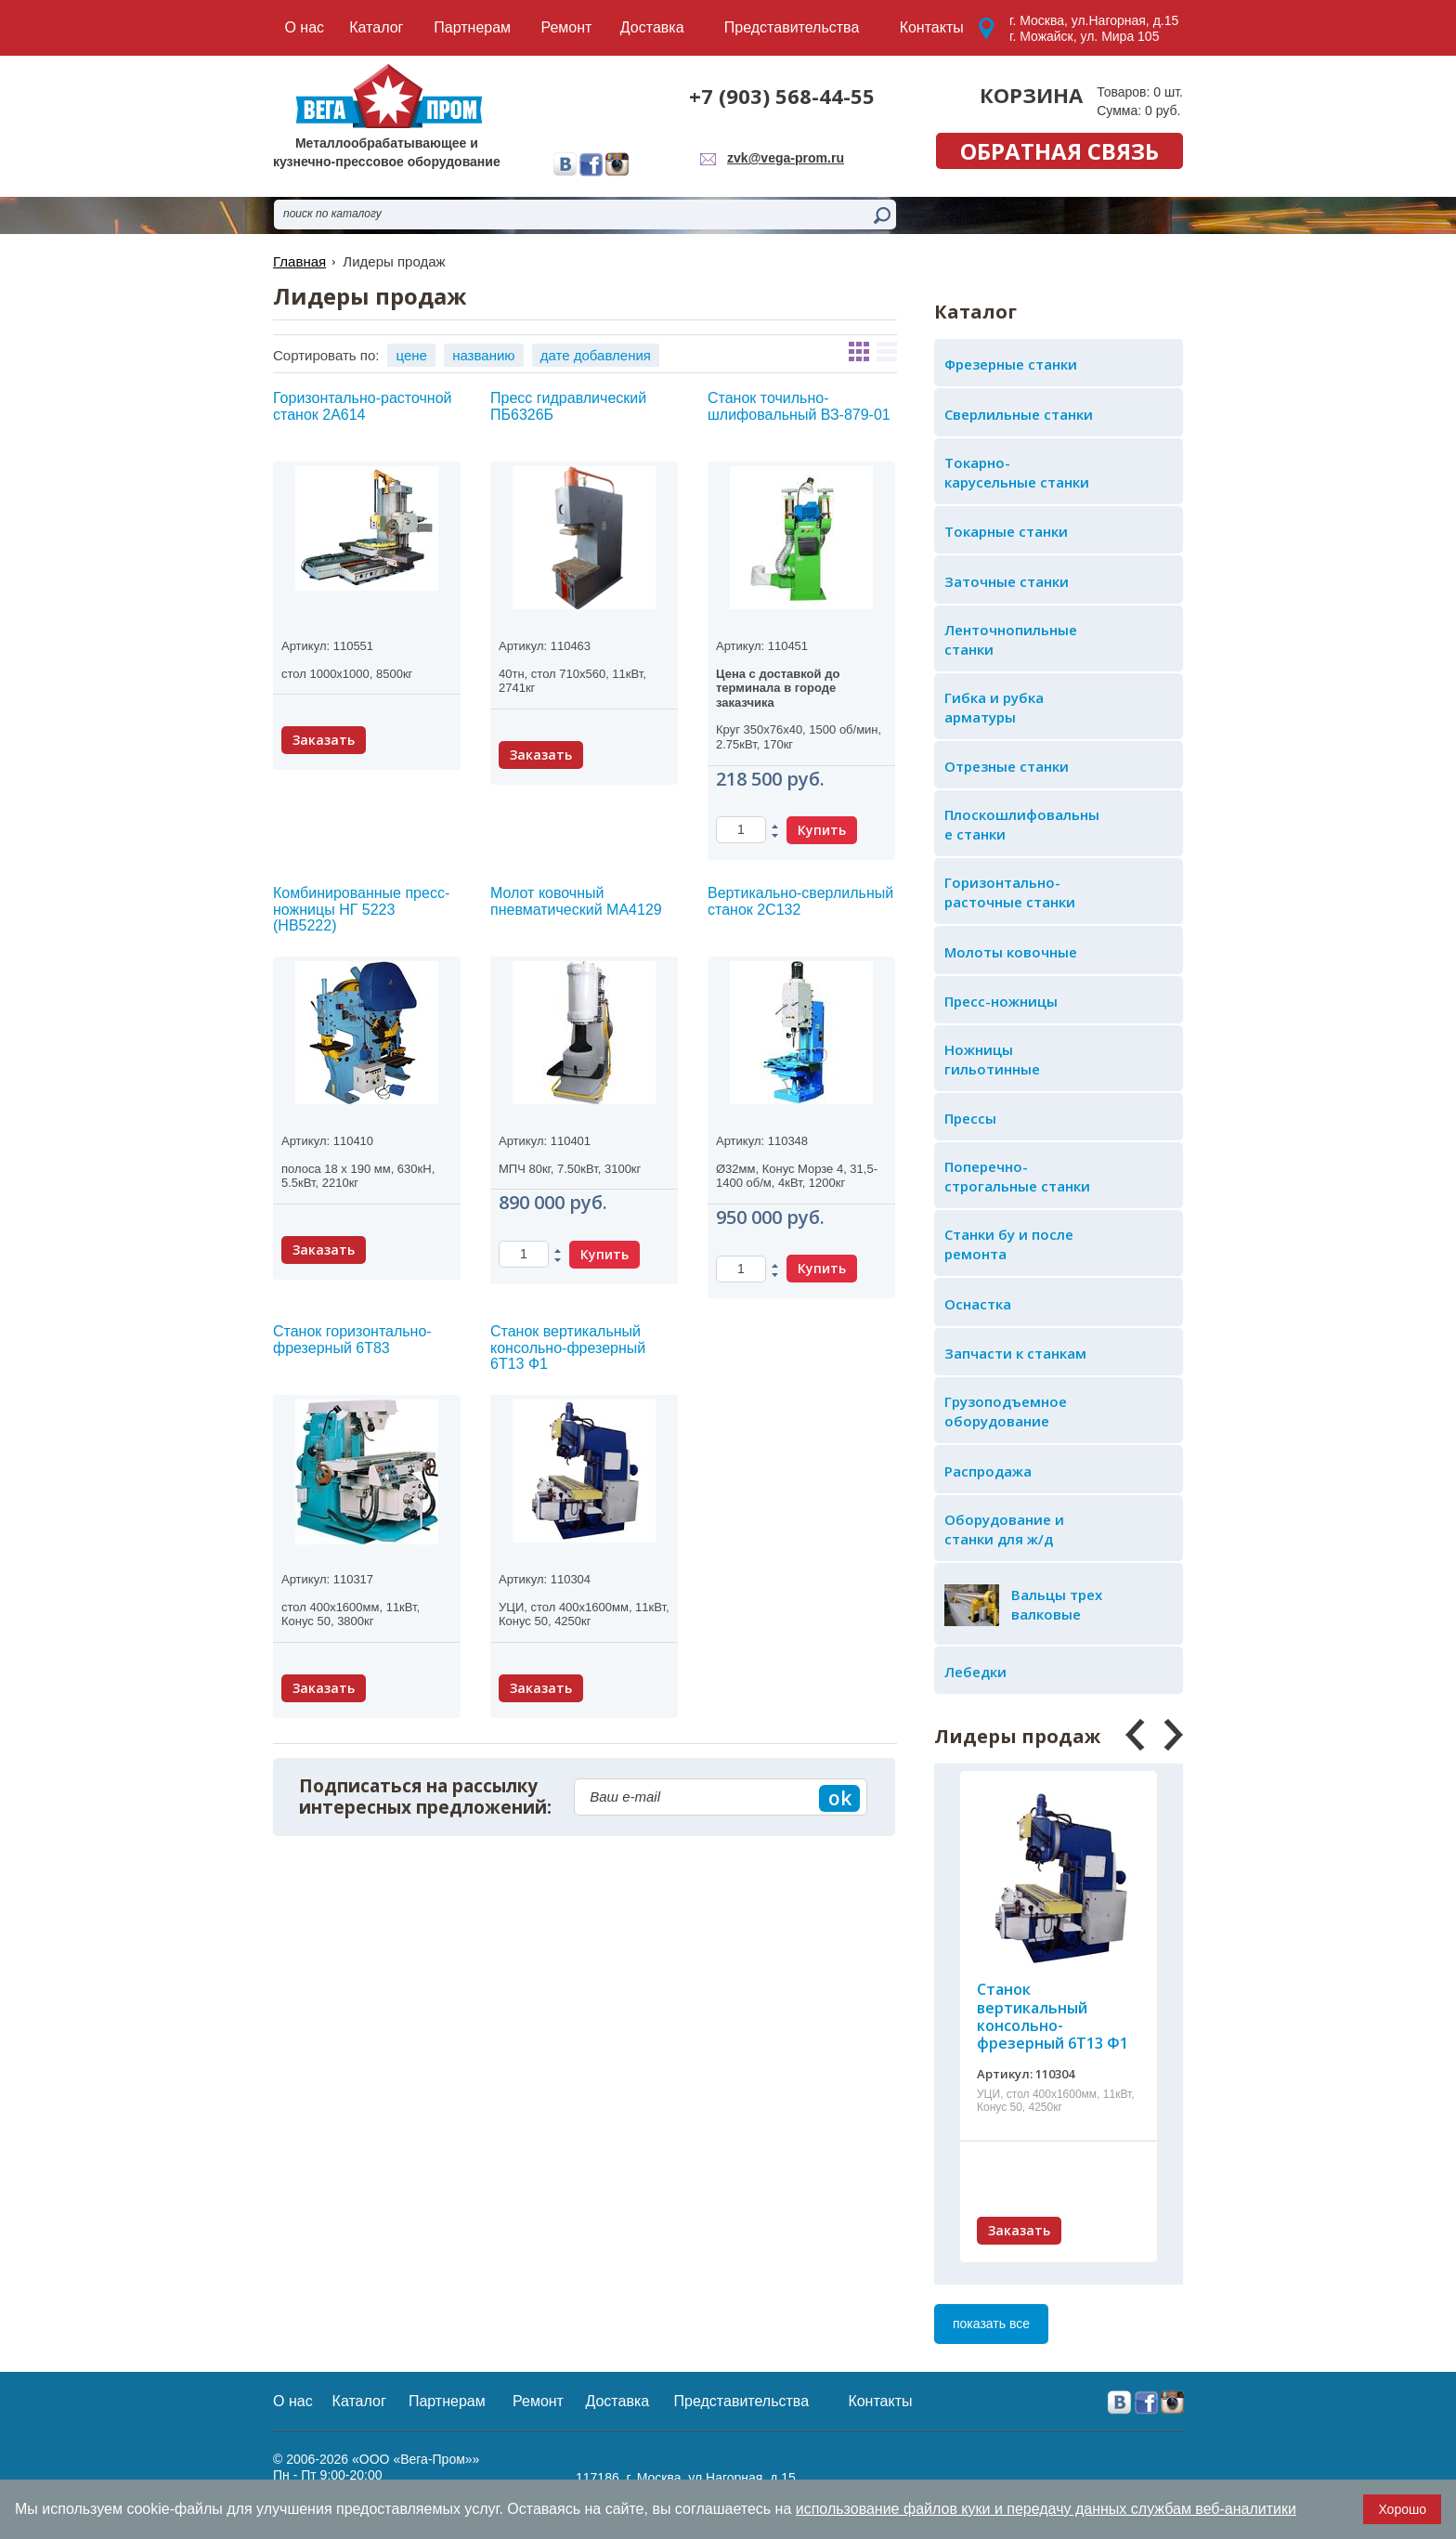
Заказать (1019, 2230)
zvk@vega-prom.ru (785, 157)
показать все (991, 2323)
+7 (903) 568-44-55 (782, 96)
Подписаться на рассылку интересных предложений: (425, 1797)
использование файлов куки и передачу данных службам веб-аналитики (1046, 2509)
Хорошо (1402, 2509)
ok (840, 1798)
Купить (822, 830)
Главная (299, 261)
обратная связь (1059, 151)
